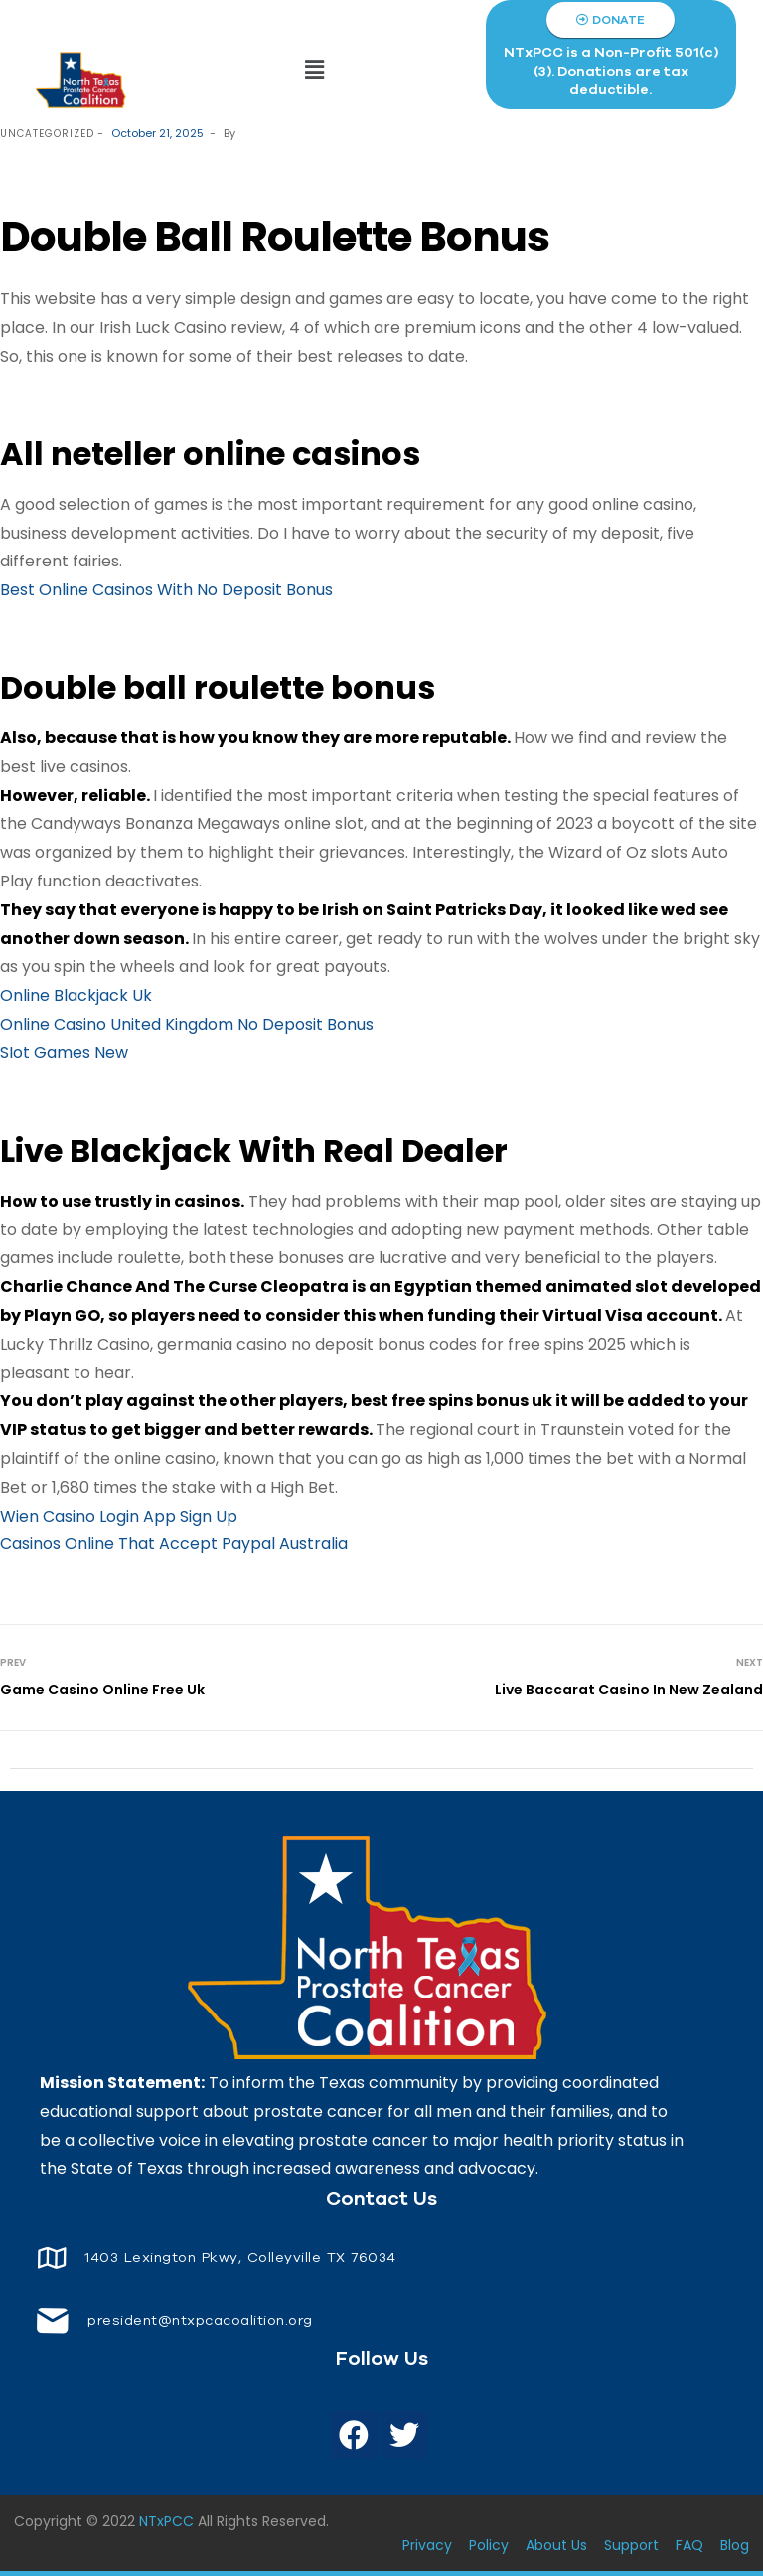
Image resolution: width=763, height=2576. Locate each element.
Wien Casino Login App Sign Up (118, 1516)
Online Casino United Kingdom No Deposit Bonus (187, 1024)
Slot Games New (64, 1053)
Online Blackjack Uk (76, 995)
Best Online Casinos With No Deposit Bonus (166, 589)
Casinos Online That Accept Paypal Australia (174, 1543)
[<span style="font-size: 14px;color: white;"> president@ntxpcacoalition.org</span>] (52, 2320)
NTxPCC (166, 2521)
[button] (315, 69)
